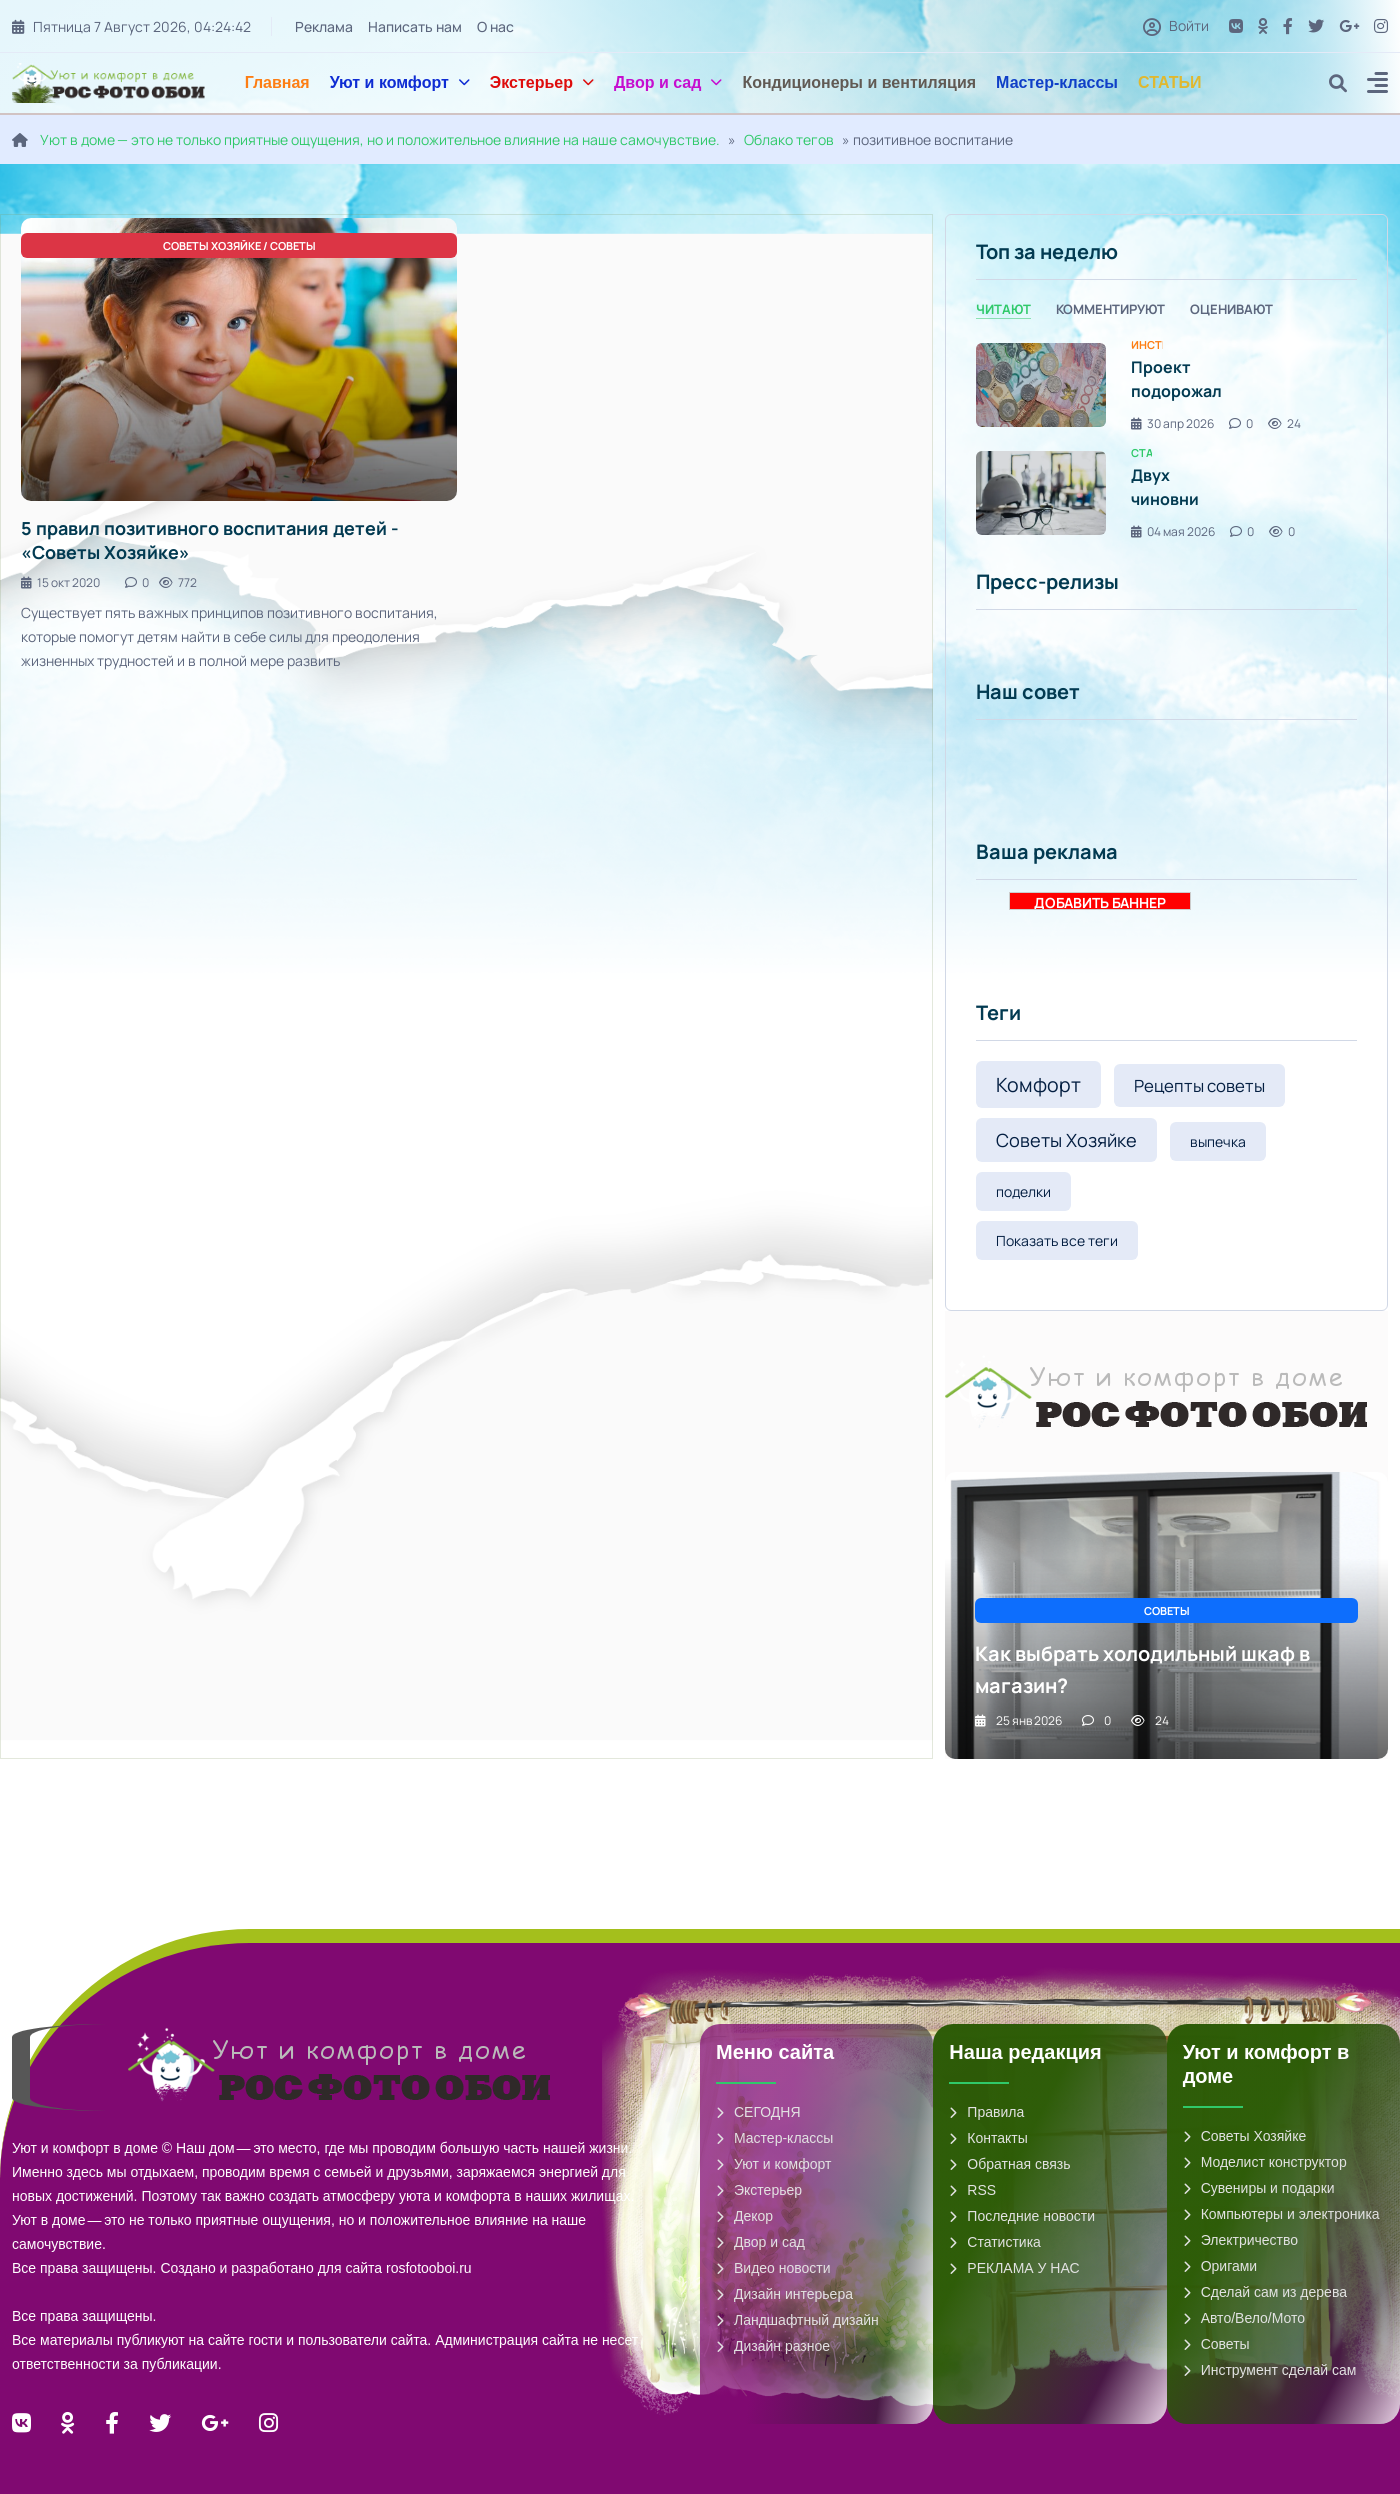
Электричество (1240, 2240)
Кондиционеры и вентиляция (859, 82)
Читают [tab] (1003, 309)
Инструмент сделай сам (1270, 2370)
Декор (744, 2216)
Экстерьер (542, 82)
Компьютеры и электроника (1281, 2214)
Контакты (988, 2138)
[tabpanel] (1166, 439)
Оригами (1220, 2266)
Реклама (325, 26)
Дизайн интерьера (784, 2294)
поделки (1023, 1191)
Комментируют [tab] (1110, 309)
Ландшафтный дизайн (797, 2320)
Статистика (995, 2242)
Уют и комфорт (400, 82)
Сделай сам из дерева (1265, 2292)
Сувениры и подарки (1259, 2188)
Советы (1216, 2344)
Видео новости (773, 2268)
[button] (1377, 85)
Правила (986, 2112)
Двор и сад (668, 82)
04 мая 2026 (1173, 531)
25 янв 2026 (1018, 1720)
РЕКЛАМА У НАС (1014, 2268)
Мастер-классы (1057, 82)
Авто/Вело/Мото (1244, 2318)
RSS (972, 2190)
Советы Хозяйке (1066, 1140)
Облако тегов (789, 139)
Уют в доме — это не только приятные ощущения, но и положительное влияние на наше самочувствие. (380, 139)
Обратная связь (1009, 2164)
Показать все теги (1057, 1240)
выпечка (1218, 1141)
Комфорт (1038, 1084)
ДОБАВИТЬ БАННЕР (1100, 901)
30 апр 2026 (1172, 423)
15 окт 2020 (60, 582)
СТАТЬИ (1169, 82)
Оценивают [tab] (1231, 309)
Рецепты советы (1199, 1085)
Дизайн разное (773, 2346)
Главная (277, 82)
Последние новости (1022, 2216)
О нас (496, 26)
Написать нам (416, 26)
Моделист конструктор (1265, 2162)
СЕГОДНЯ (758, 2112)
